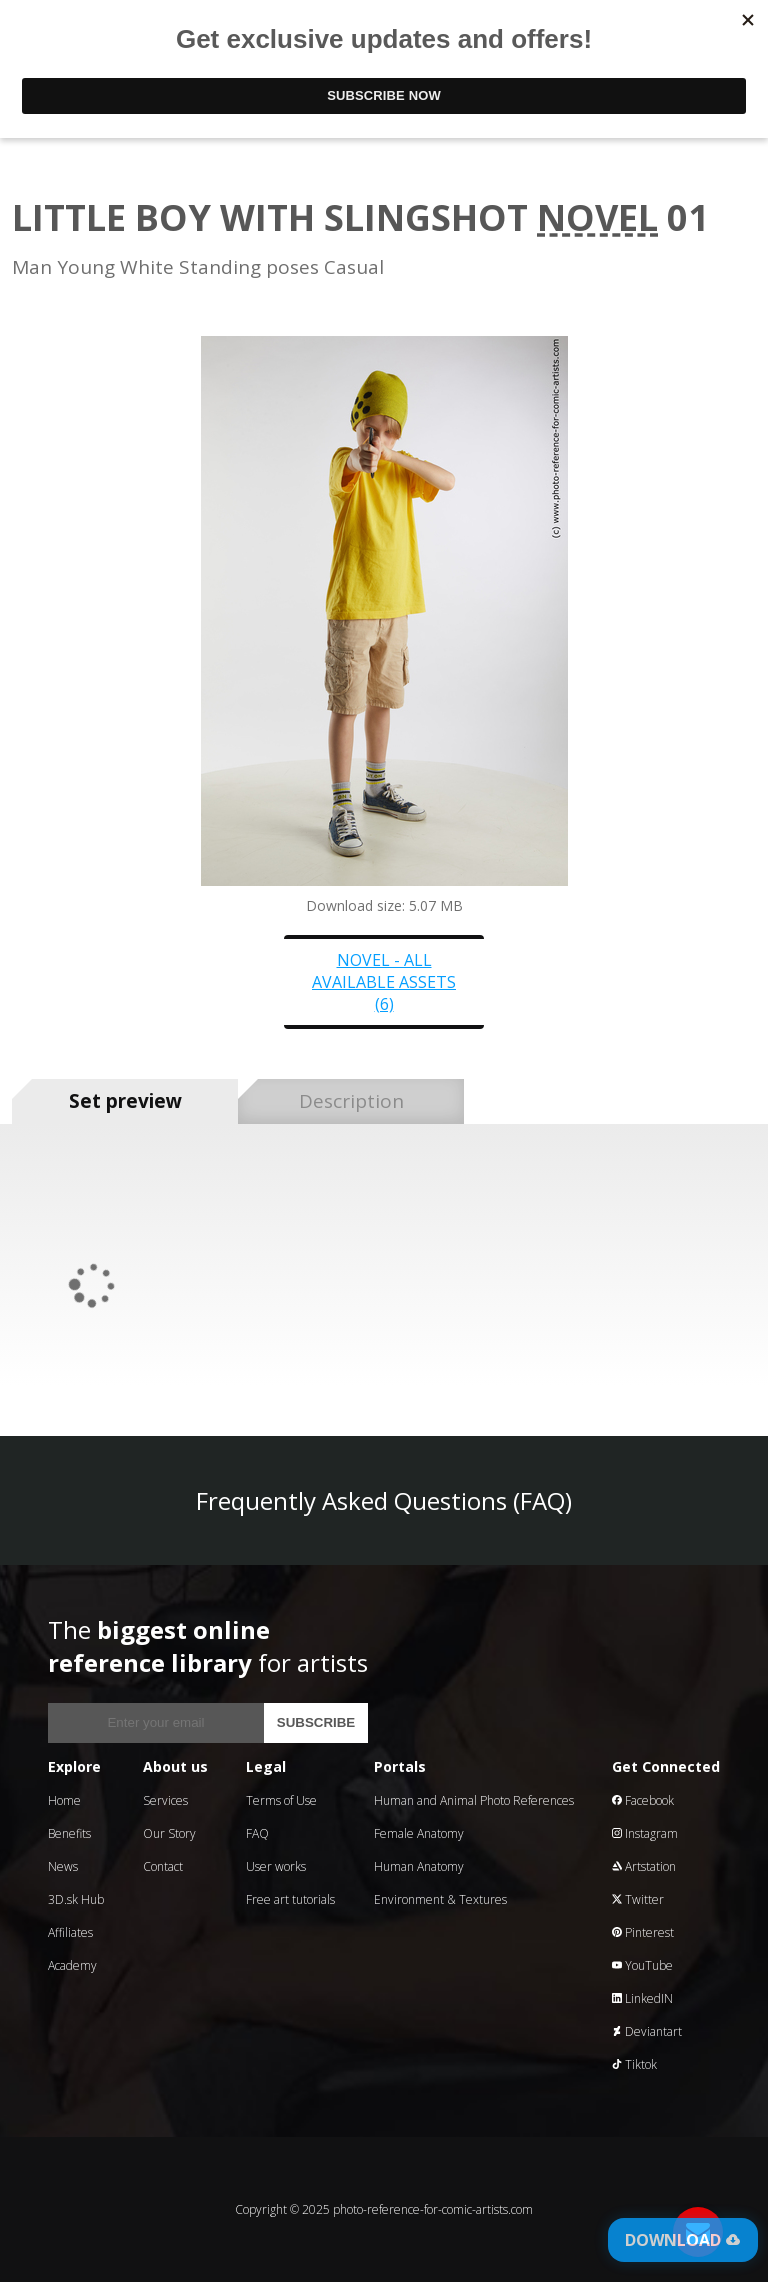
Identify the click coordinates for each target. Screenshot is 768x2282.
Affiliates (70, 1932)
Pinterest (643, 1932)
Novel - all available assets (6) (384, 982)
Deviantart (647, 2031)
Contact (163, 1866)
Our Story (169, 1833)
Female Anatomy (419, 1833)
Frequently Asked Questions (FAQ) (384, 1500)
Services (165, 1800)
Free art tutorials (290, 1899)
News (63, 1866)
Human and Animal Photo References (474, 1800)
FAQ (257, 1833)
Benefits (69, 1833)
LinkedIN (642, 1998)
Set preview (125, 1101)
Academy (72, 1965)
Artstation (644, 1866)
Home (64, 1800)
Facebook (643, 1800)
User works (276, 1866)
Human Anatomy (419, 1866)
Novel (597, 217)
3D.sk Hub (76, 1899)
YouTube (642, 1965)
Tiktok (634, 2064)
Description (351, 1101)
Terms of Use (281, 1800)
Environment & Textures (440, 1899)
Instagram (645, 1833)
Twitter (638, 1899)
